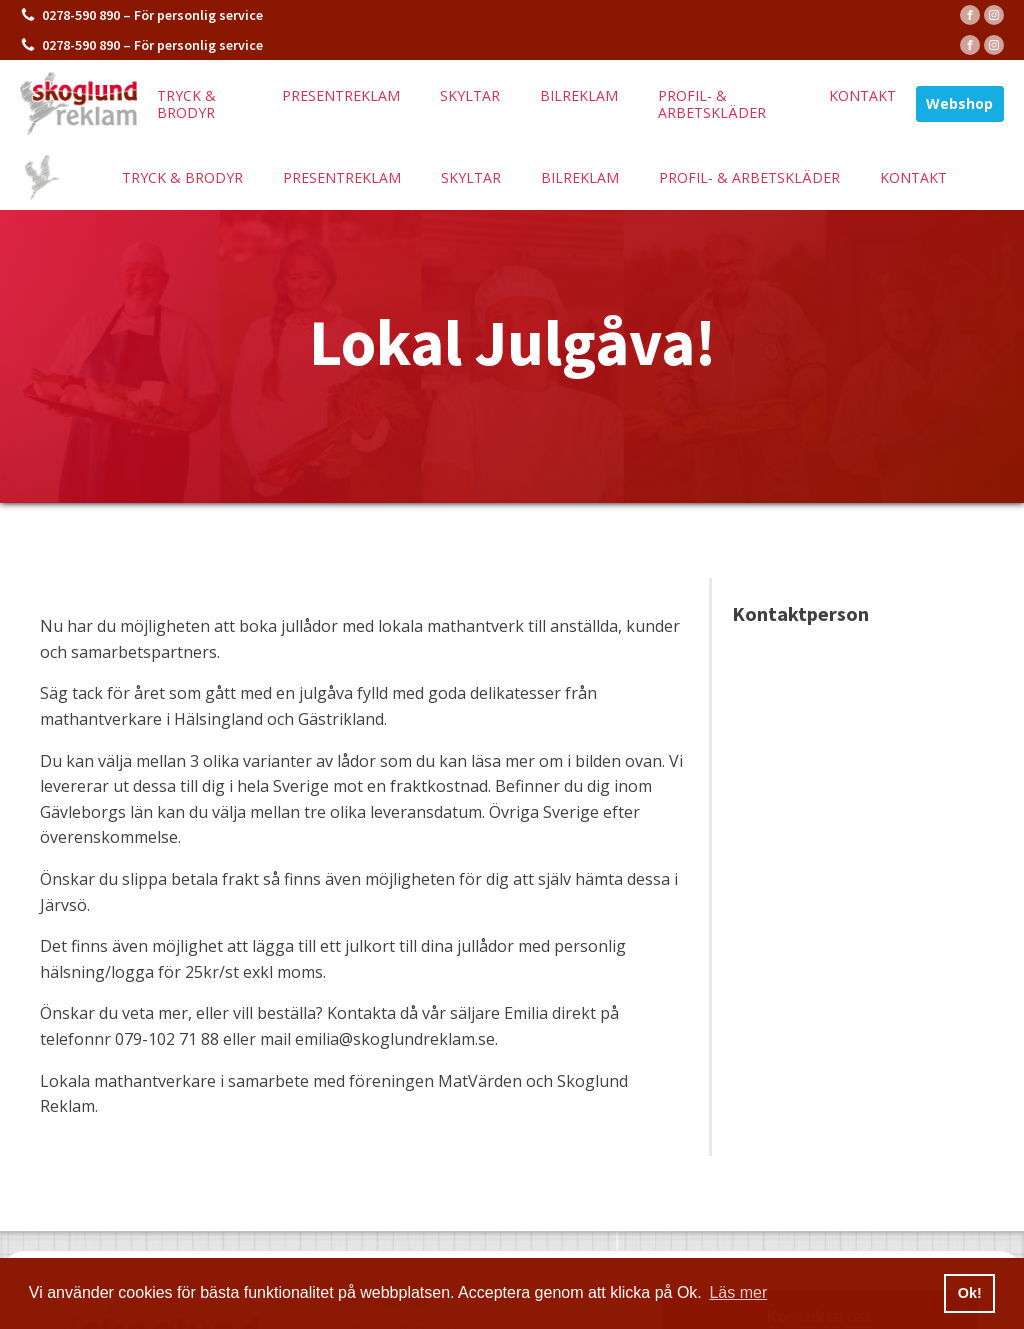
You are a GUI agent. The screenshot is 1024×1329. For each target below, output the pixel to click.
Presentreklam (341, 95)
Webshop (959, 103)
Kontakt (862, 95)
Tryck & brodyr (186, 104)
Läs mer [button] (738, 1292)
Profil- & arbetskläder (712, 104)
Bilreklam (579, 95)
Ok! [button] (970, 1293)
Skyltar (470, 95)
